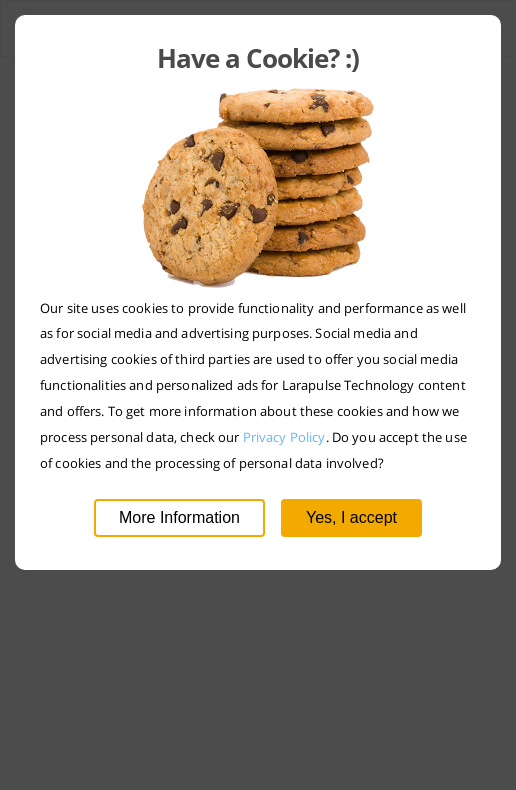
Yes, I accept (351, 517)
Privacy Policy (284, 437)
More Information (179, 517)
